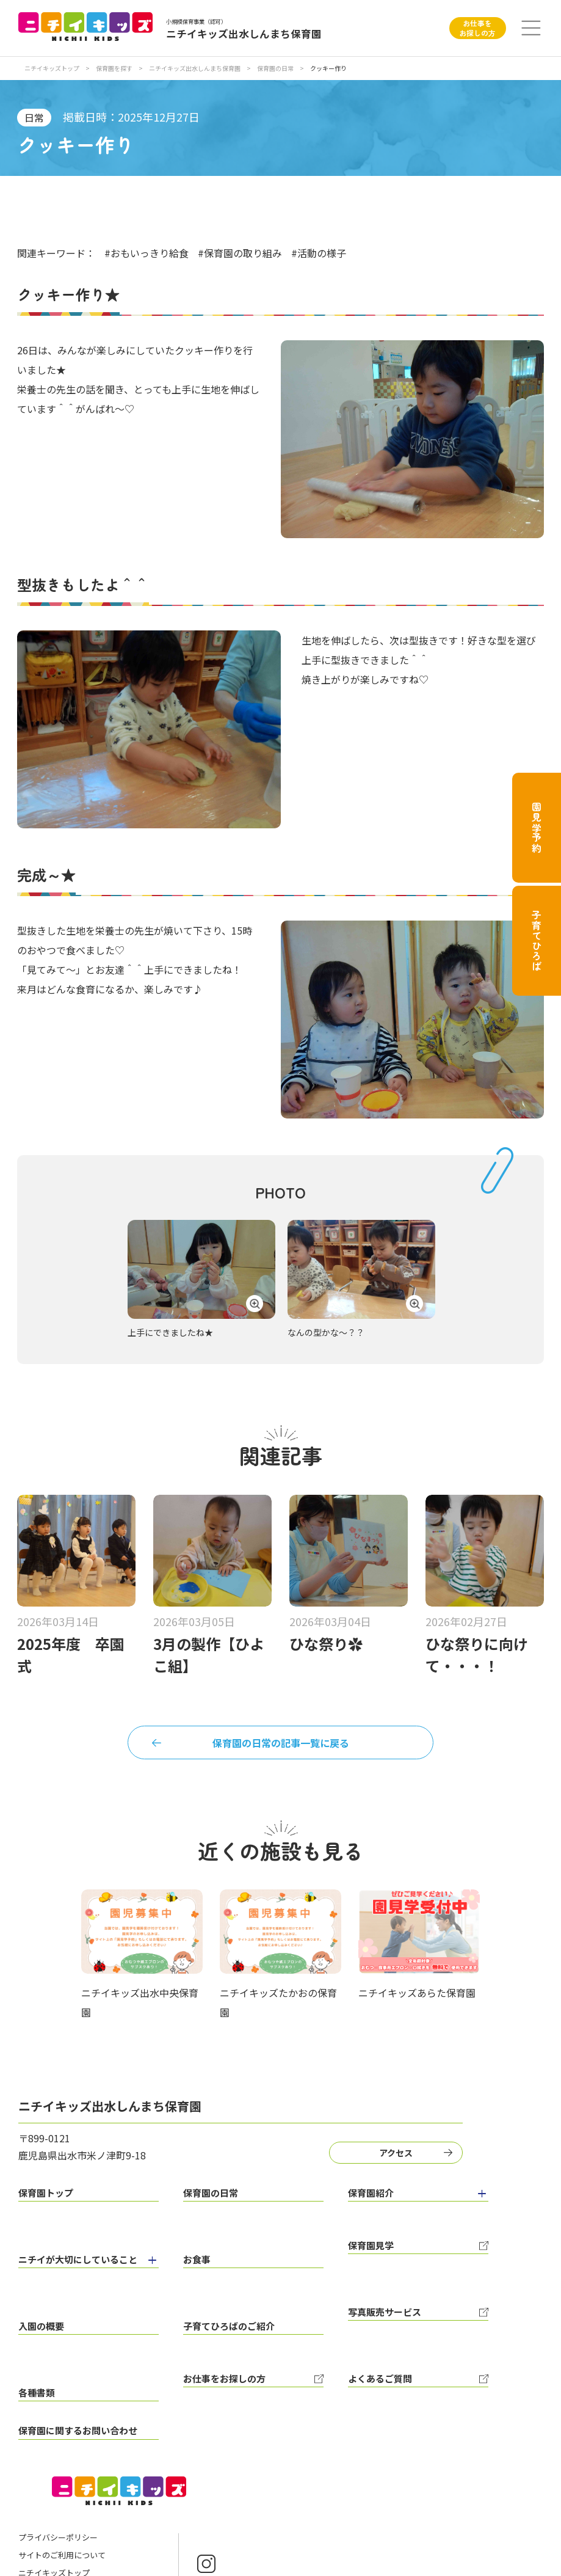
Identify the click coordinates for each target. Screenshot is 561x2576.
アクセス (390, 2159)
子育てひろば (536, 941)
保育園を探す (115, 68)
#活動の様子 (318, 253)
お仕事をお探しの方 (477, 28)
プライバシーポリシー (58, 2460)
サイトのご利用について (62, 2478)
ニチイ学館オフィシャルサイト (73, 2513)
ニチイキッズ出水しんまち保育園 (195, 68)
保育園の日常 (276, 68)
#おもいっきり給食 (146, 253)
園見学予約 (536, 827)
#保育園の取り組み (240, 253)
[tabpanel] (201, 1280)
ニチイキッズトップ (51, 68)
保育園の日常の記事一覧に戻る (281, 1745)
